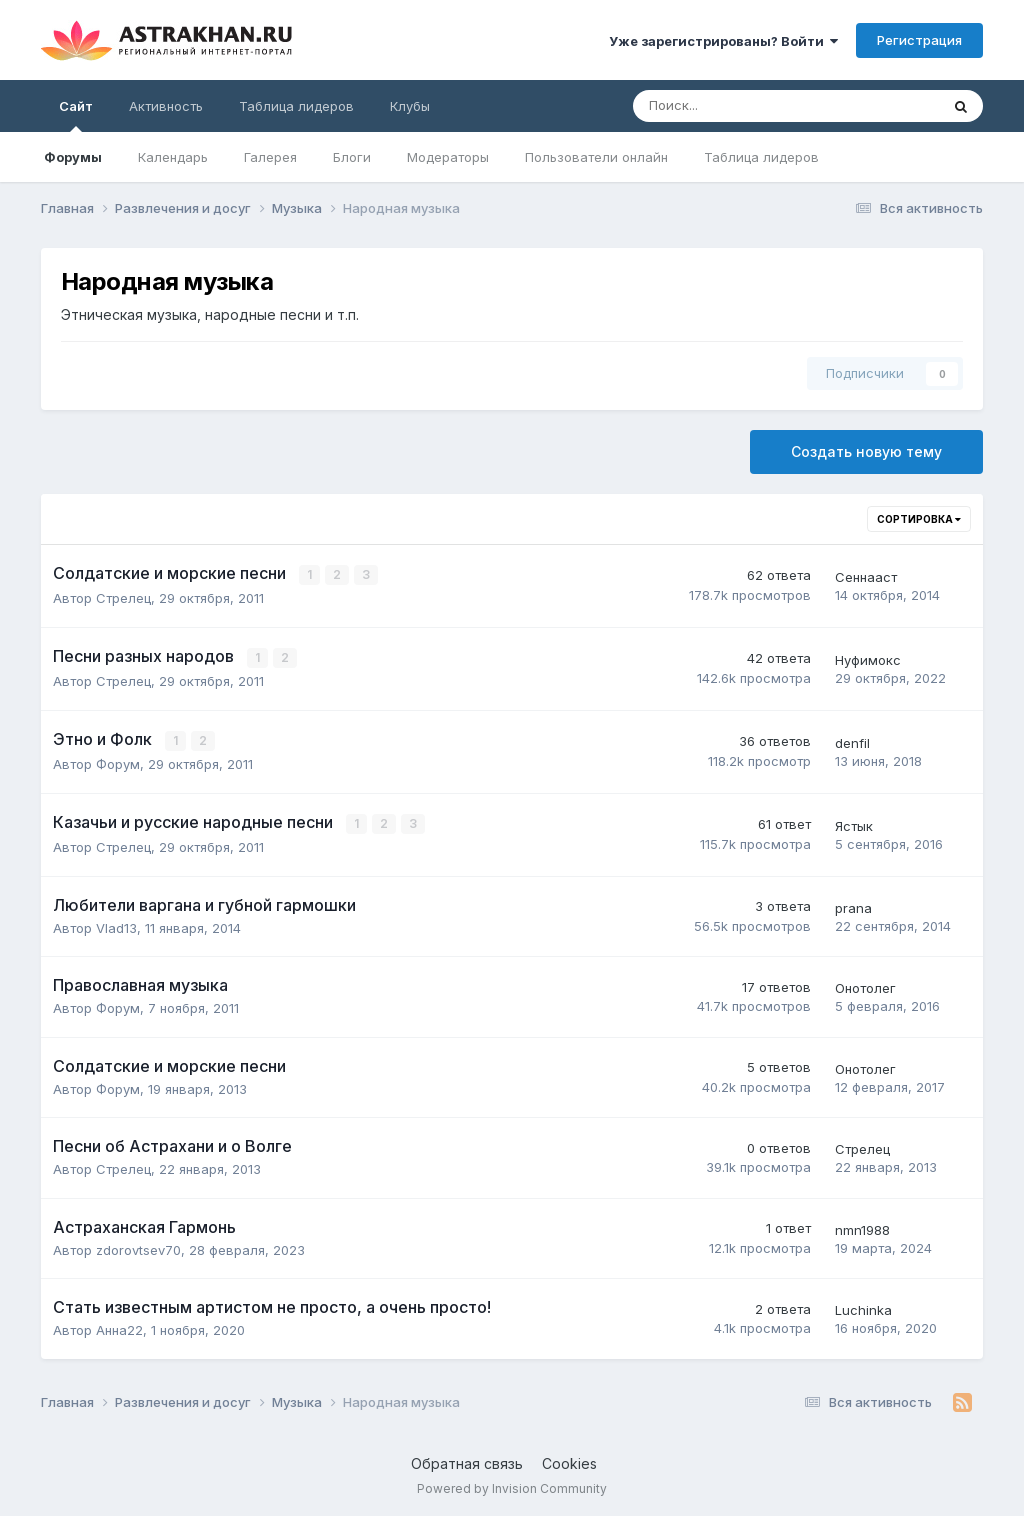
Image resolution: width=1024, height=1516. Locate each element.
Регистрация (919, 40)
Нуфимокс (868, 659)
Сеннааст (866, 576)
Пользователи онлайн (596, 157)
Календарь (173, 157)
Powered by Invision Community (512, 1486)
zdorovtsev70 (138, 1248)
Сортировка (919, 519)
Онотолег (865, 986)
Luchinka (863, 1308)
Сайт (76, 115)
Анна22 (119, 1328)
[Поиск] (731, 106)
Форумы (73, 157)
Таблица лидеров (761, 157)
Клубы (410, 106)
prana (853, 905)
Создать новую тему (866, 451)
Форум (118, 763)
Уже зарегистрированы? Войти (723, 41)
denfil (852, 741)
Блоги (352, 157)
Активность (166, 106)
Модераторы (448, 157)
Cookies (569, 1461)
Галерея (270, 157)
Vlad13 (116, 926)
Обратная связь (467, 1461)
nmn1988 (862, 1227)
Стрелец (123, 598)
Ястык (854, 824)
